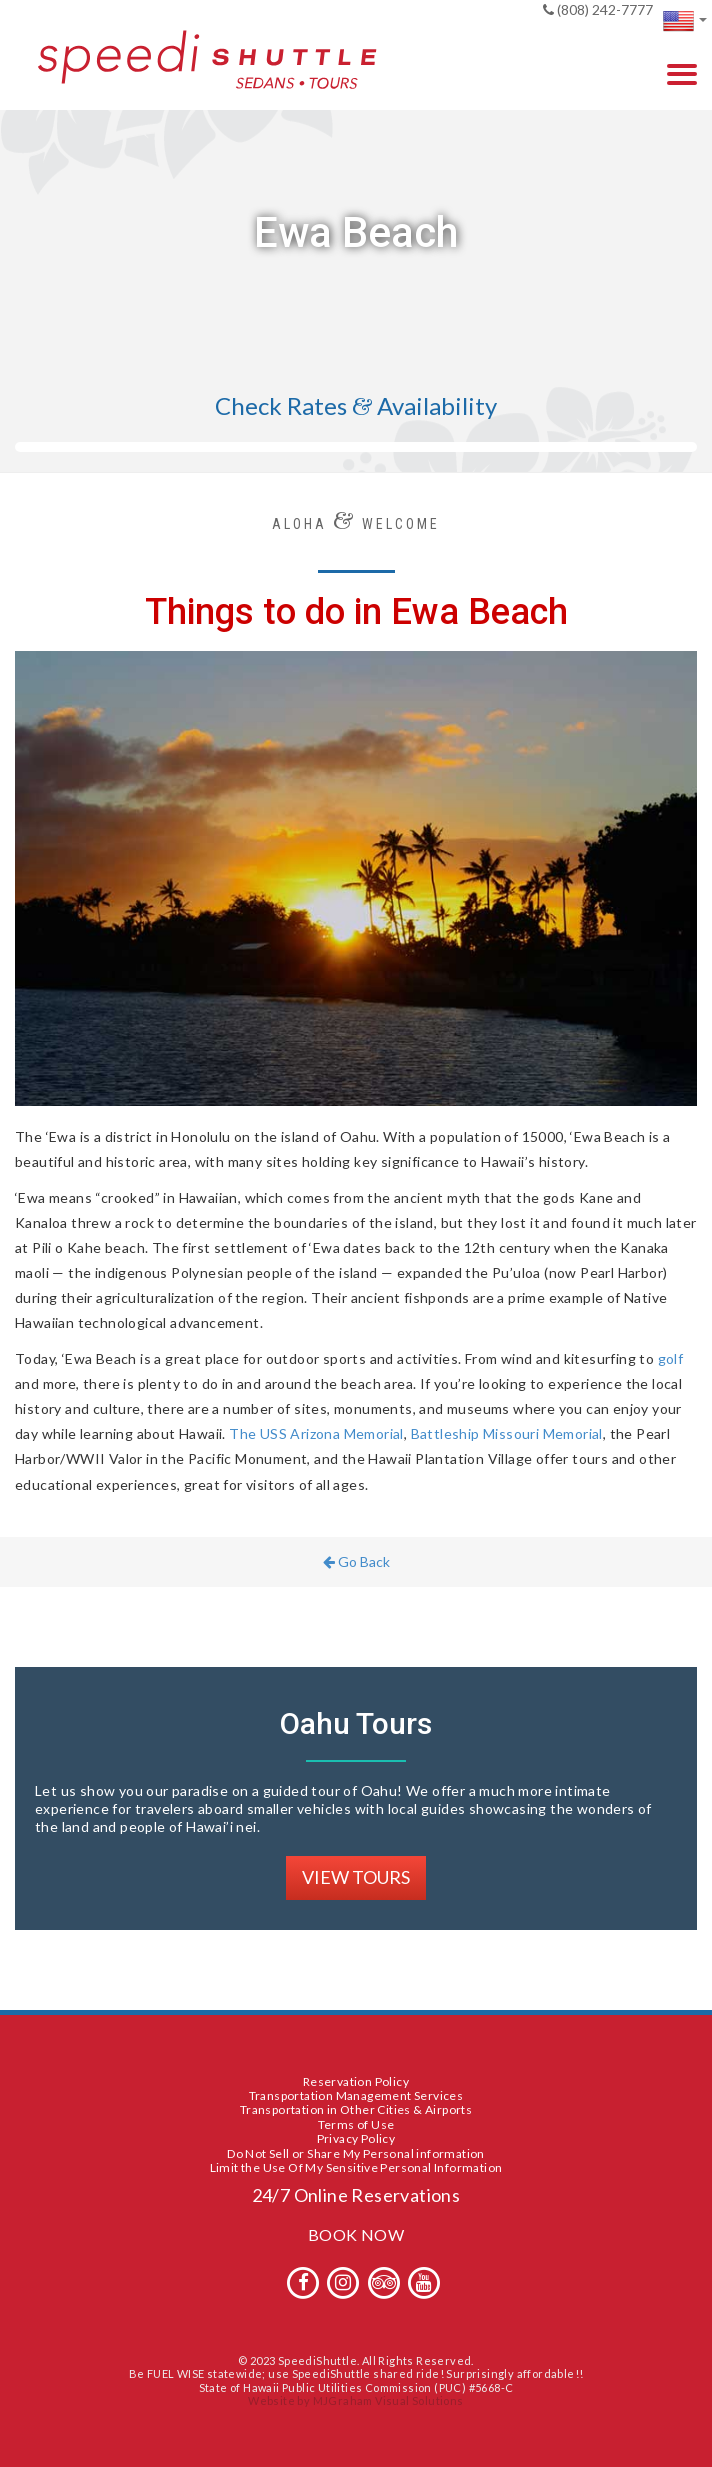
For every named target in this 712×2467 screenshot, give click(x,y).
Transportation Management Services (356, 2095)
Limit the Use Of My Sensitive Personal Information (356, 2167)
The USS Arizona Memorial (316, 1433)
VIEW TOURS (356, 1877)
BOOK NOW (356, 2234)
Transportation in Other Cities (325, 2109)
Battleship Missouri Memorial (507, 1433)
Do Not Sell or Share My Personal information (356, 2153)
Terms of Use (356, 2124)
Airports (448, 2109)
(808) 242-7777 (598, 9)
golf (671, 1358)
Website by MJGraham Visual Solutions (355, 2400)
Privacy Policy (356, 2138)
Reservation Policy (356, 2081)
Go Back (356, 1561)
